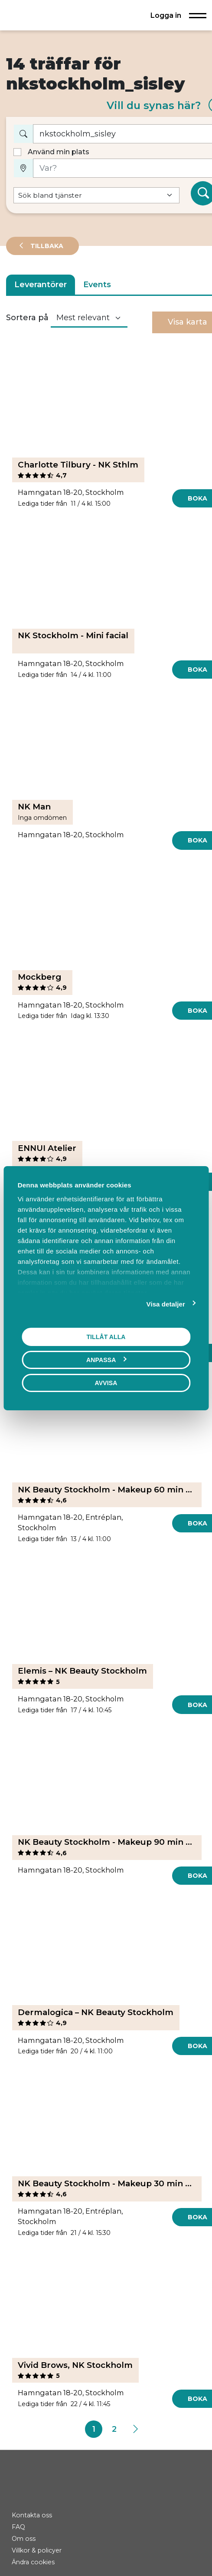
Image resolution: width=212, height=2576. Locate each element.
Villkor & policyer (37, 2550)
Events (97, 284)
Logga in (165, 15)
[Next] (135, 2429)
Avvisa (106, 1382)
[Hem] (36, 15)
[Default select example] (96, 195)
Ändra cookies (33, 2562)
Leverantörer (40, 284)
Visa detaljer (166, 1303)
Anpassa (106, 1359)
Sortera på (27, 317)
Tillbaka (46, 246)
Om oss (24, 2539)
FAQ (18, 2527)
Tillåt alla (105, 1336)
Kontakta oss (32, 2515)
